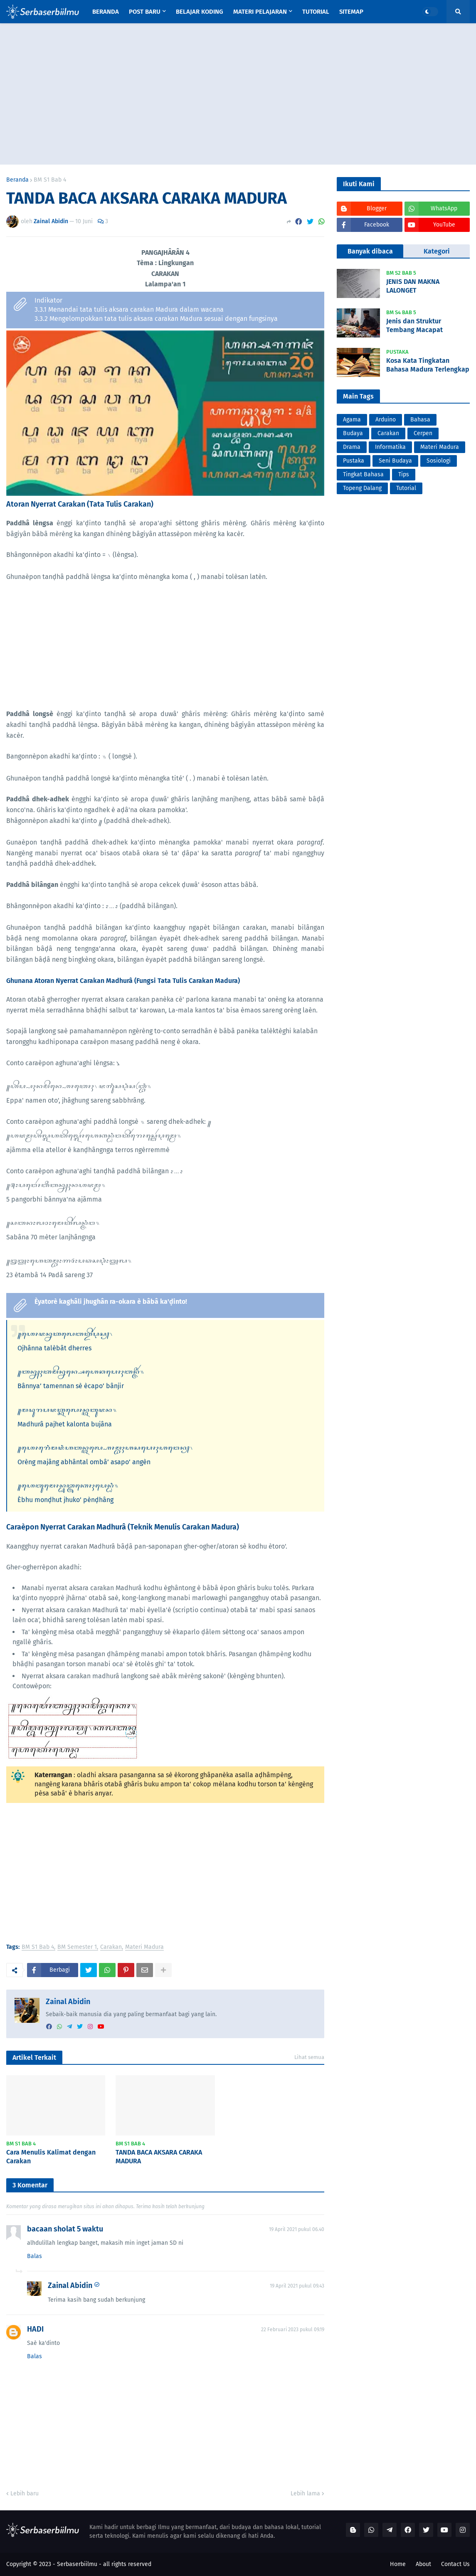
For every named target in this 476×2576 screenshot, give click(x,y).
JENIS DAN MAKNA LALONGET (412, 286)
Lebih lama (305, 2493)
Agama (352, 419)
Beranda (17, 180)
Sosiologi (439, 460)
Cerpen (423, 433)
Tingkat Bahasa (363, 474)
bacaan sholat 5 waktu (65, 2229)
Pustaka (353, 460)
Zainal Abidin (68, 2001)
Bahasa (420, 419)
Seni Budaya (395, 460)
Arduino (385, 419)
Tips (403, 474)
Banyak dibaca (370, 251)
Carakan (111, 1947)
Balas (34, 2256)
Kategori (437, 251)
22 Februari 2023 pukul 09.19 (292, 2329)
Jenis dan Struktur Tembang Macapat (414, 325)
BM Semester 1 (77, 1947)
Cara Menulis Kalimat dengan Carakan (51, 2156)
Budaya (353, 433)
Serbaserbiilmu (77, 2564)
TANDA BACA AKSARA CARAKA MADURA (159, 2156)
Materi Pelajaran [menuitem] (260, 11)
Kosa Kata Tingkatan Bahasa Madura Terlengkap (427, 365)
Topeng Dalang (362, 488)
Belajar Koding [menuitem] (199, 11)
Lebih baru (24, 2493)
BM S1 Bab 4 (50, 180)
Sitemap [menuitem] (351, 11)
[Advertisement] (238, 94)
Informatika (390, 447)
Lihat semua (309, 2057)
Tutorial (406, 488)
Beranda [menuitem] (105, 11)
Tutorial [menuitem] (315, 11)
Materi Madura (144, 1947)
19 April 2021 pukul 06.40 (296, 2229)
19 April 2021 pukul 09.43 (297, 2286)
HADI (35, 2329)
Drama (351, 447)
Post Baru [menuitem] (144, 11)
